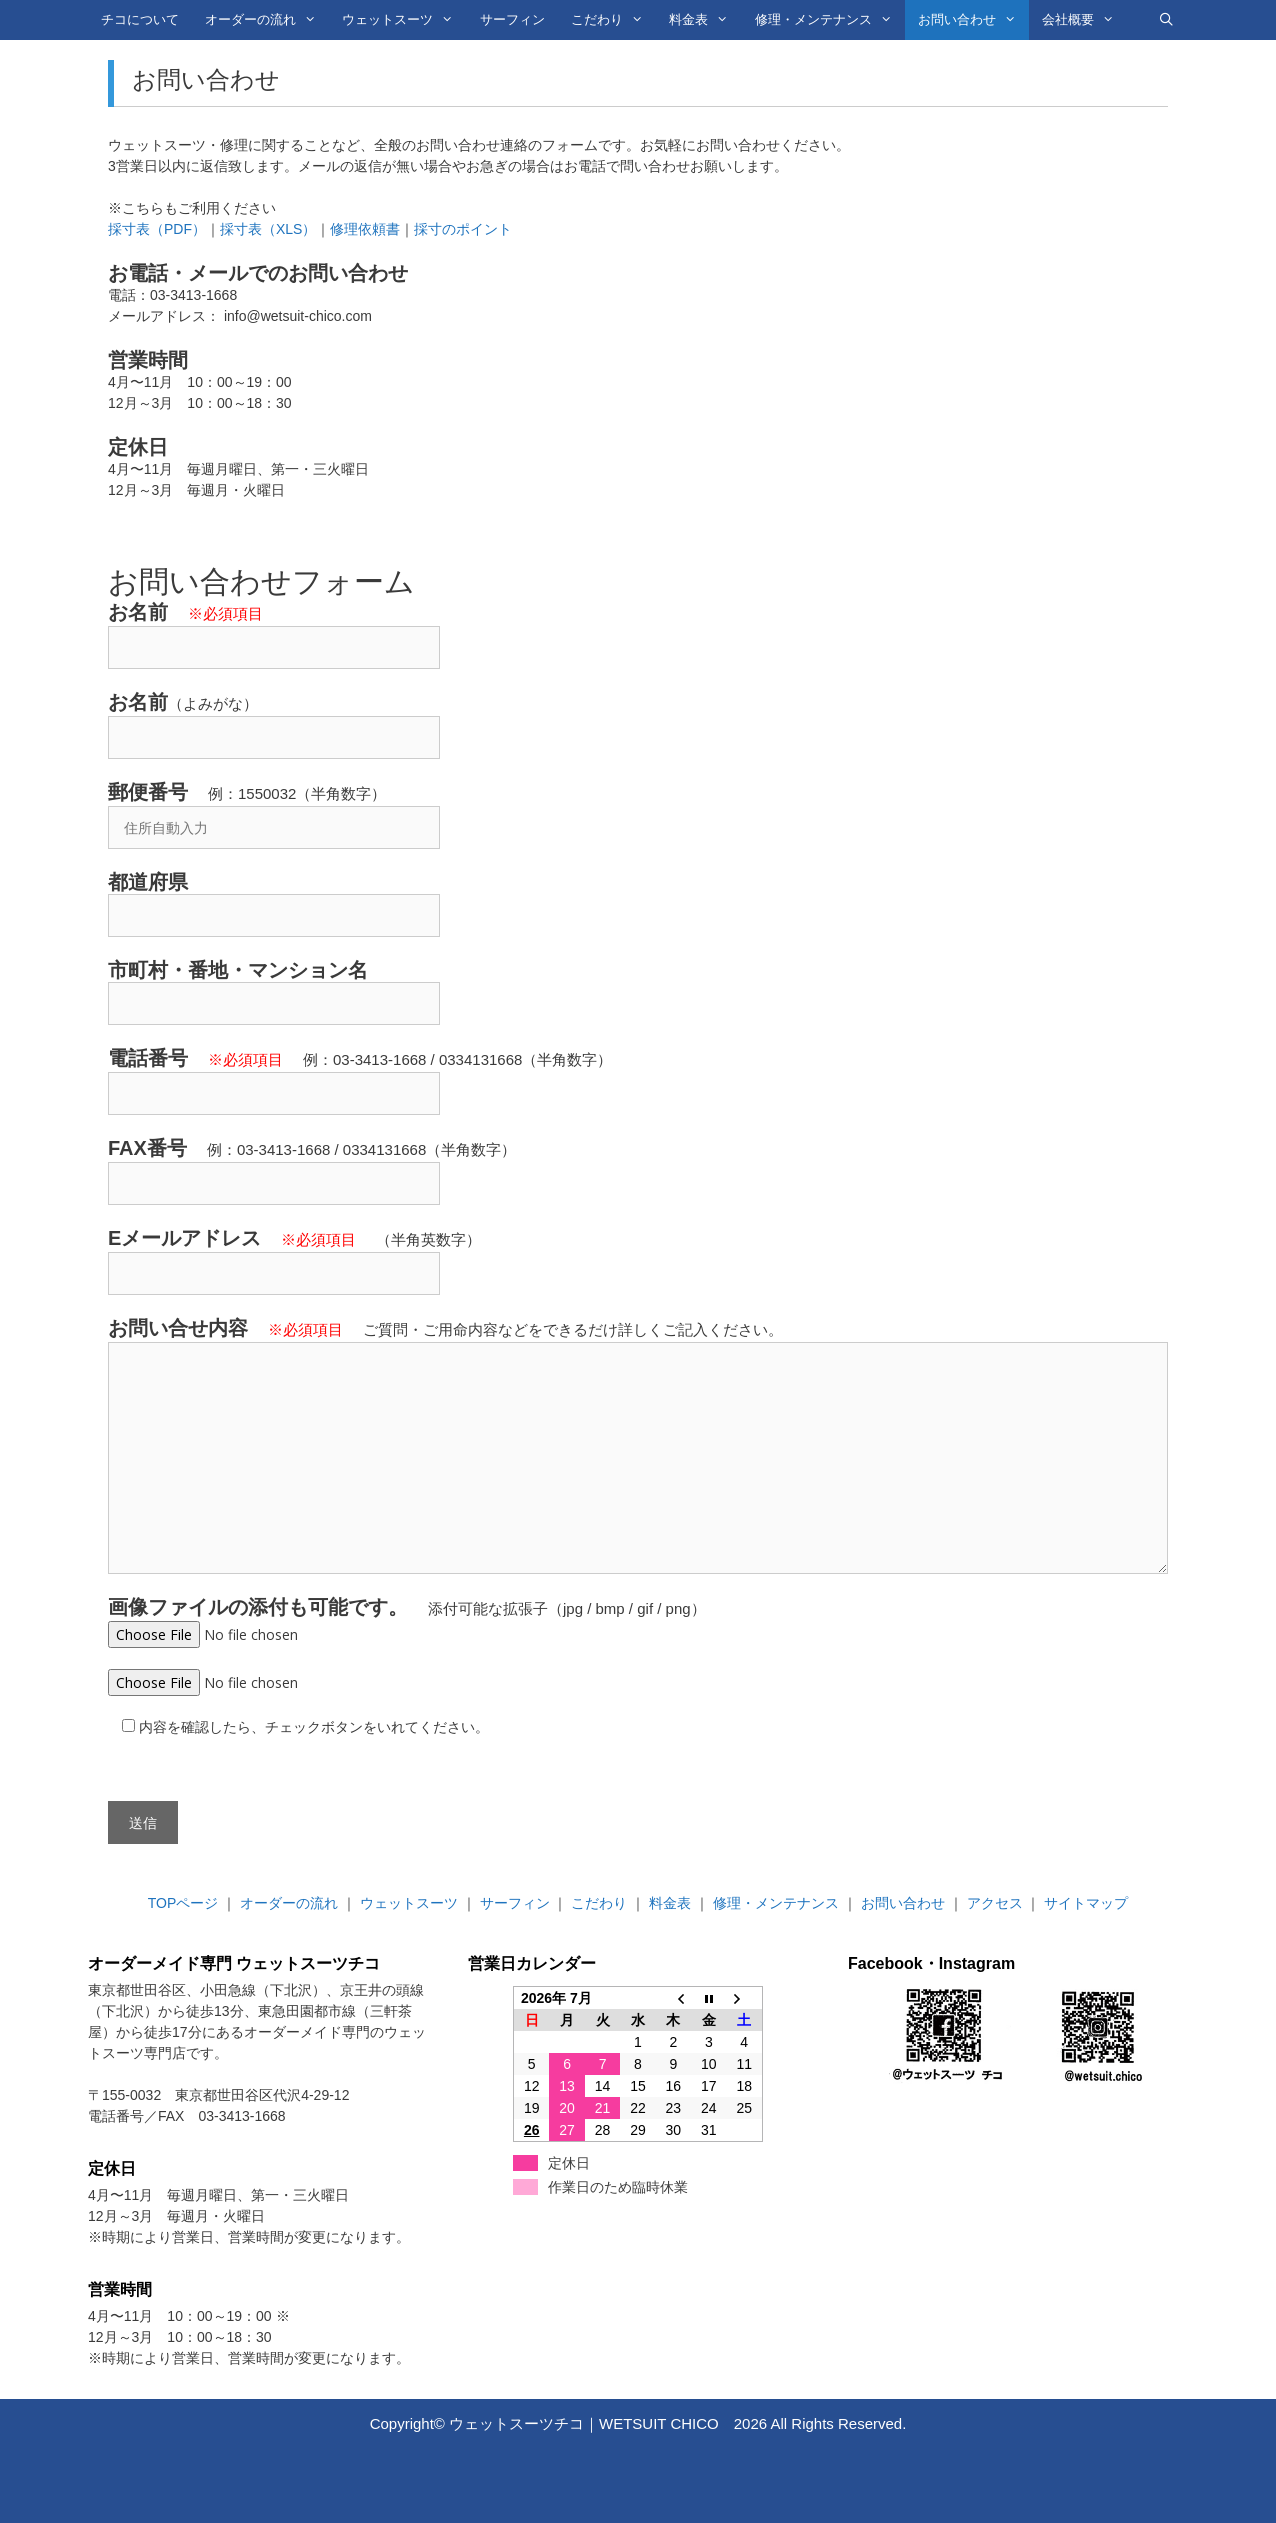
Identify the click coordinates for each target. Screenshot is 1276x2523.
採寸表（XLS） (268, 229)
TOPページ (183, 1903)
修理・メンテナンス (830, 20)
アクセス (995, 1903)
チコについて (140, 19)
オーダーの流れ (267, 20)
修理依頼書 (365, 229)
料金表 (705, 20)
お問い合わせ (973, 20)
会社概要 (1084, 20)
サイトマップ (1086, 1903)
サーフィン (512, 19)
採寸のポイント (463, 229)
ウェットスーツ (404, 20)
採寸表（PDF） (157, 229)
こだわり (613, 20)
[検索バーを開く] (1166, 20)
